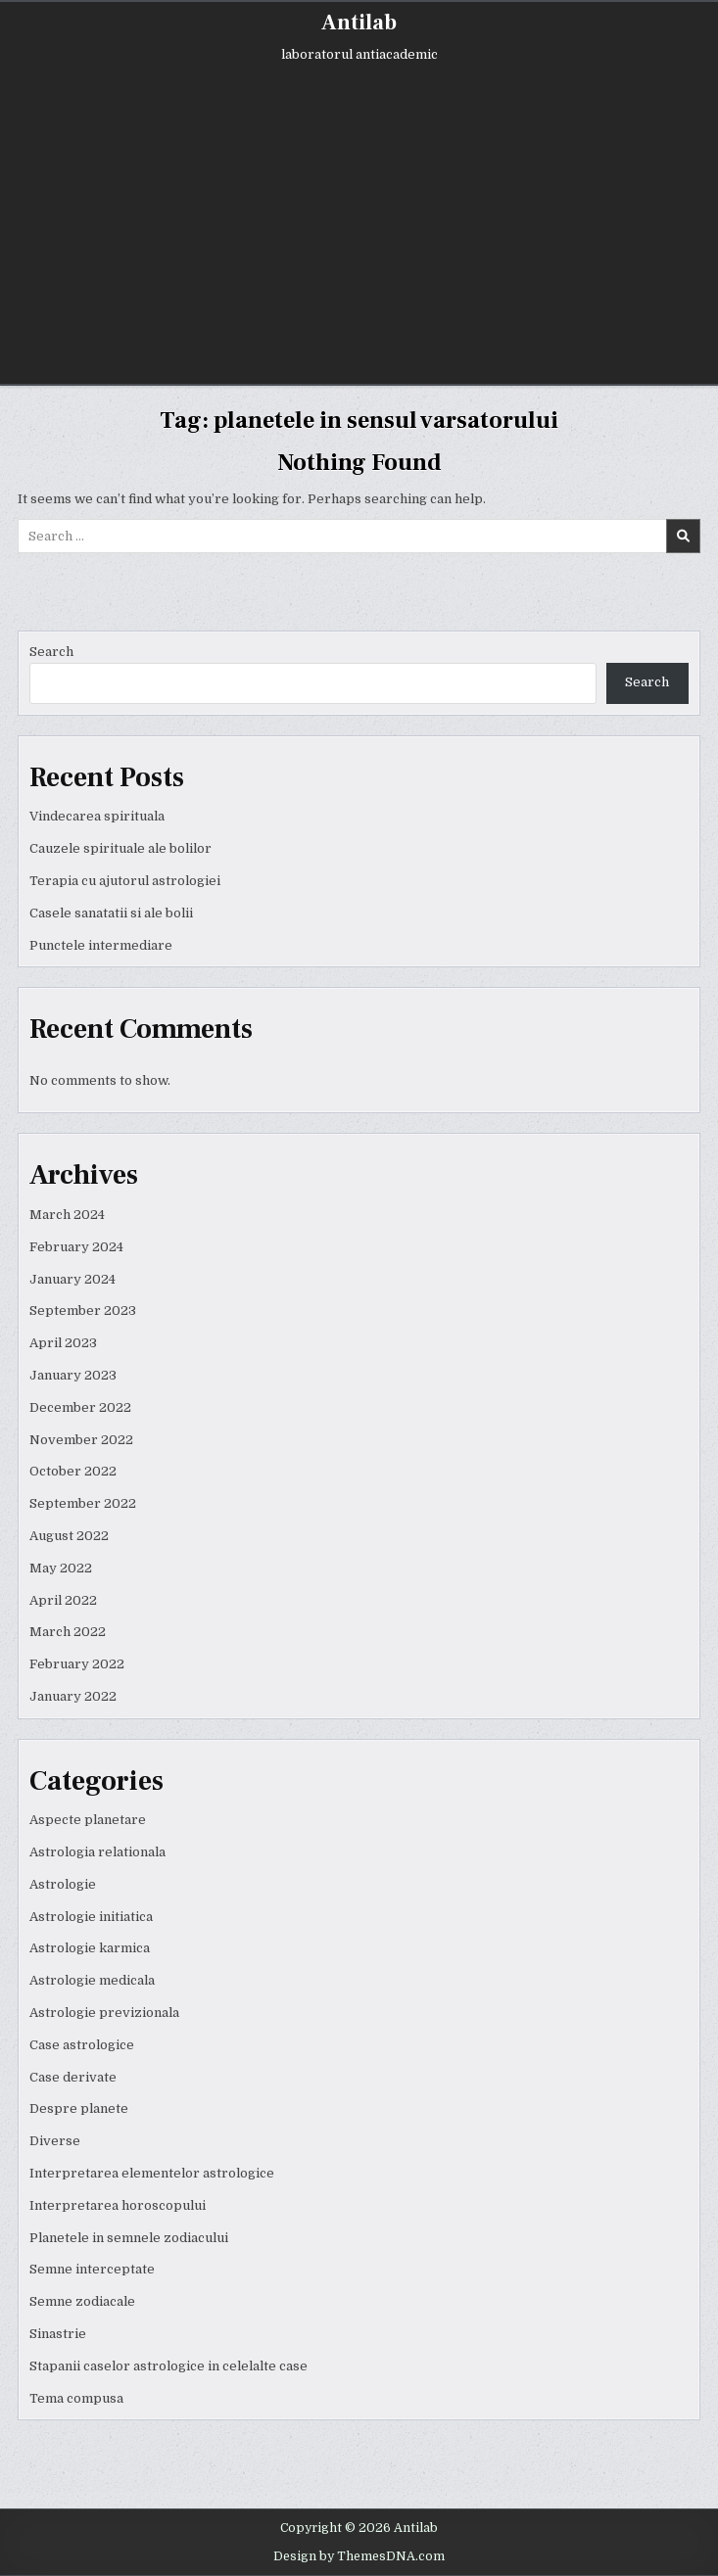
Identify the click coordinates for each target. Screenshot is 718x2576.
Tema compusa (76, 2398)
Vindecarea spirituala (97, 816)
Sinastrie (57, 2333)
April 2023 (63, 1342)
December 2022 (80, 1407)
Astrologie (62, 1884)
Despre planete (78, 2108)
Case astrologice (81, 2044)
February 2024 (76, 1247)
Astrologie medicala (92, 1980)
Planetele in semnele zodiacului (128, 2237)
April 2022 (63, 1600)
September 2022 (82, 1503)
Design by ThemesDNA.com (359, 2556)
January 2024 (72, 1279)
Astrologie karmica (89, 1948)
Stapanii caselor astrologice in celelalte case (168, 2366)
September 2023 (82, 1310)
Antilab (359, 22)
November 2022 (81, 1439)
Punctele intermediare (100, 945)
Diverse (54, 2140)
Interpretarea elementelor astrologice (151, 2173)
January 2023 (73, 1375)
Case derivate (73, 2077)
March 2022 (67, 1631)
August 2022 (69, 1535)
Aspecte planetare (87, 1819)
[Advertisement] (359, 227)
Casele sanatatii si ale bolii (111, 913)
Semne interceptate (92, 2269)
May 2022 (60, 1568)
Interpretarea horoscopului (117, 2205)
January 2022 (73, 1696)
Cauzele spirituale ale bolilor (120, 848)
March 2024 (67, 1214)
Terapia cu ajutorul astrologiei (124, 880)
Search (51, 651)
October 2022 (73, 1471)
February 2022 (76, 1664)
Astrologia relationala (97, 1852)
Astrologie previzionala (104, 2012)
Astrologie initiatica (91, 1916)
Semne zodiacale (82, 2301)
